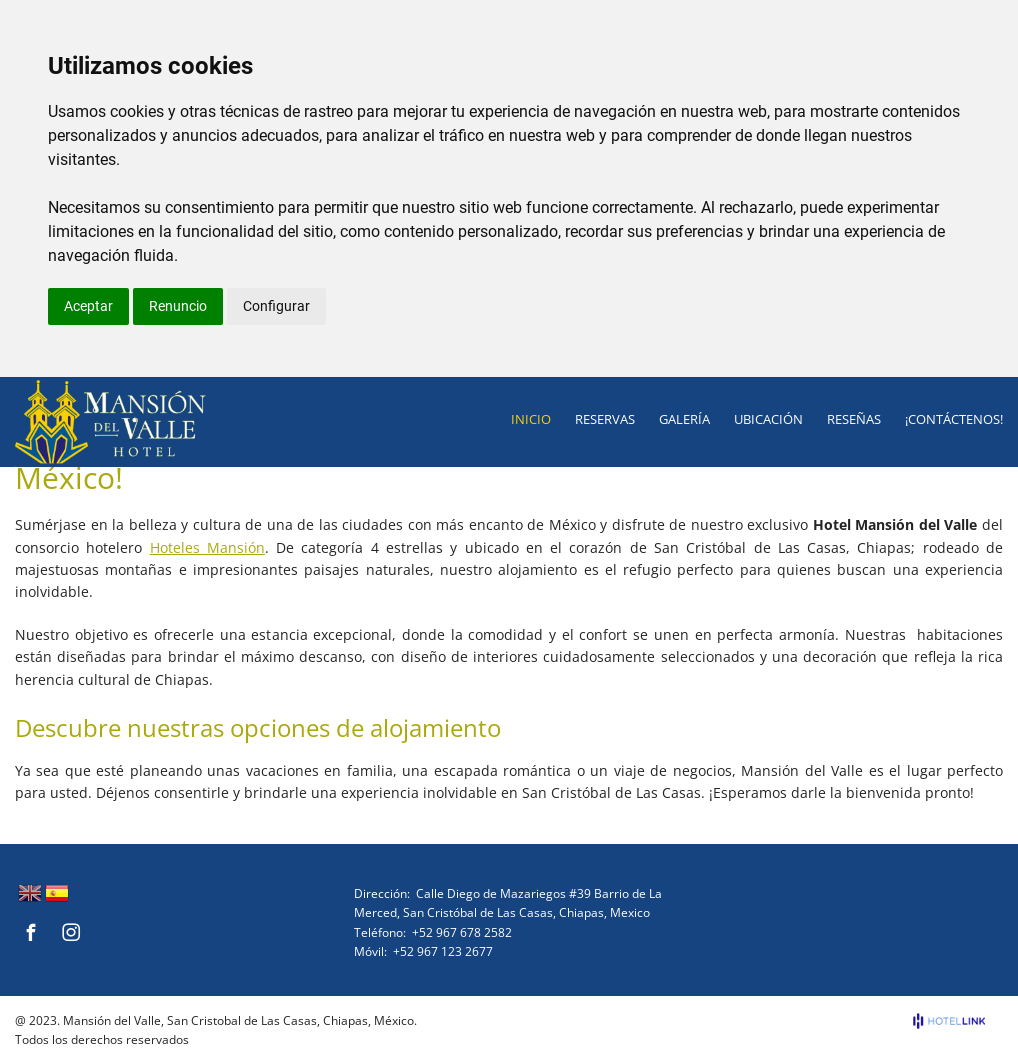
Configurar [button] (276, 306)
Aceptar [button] (88, 306)
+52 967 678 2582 (462, 932)
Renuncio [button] (178, 306)
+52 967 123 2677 (443, 951)
